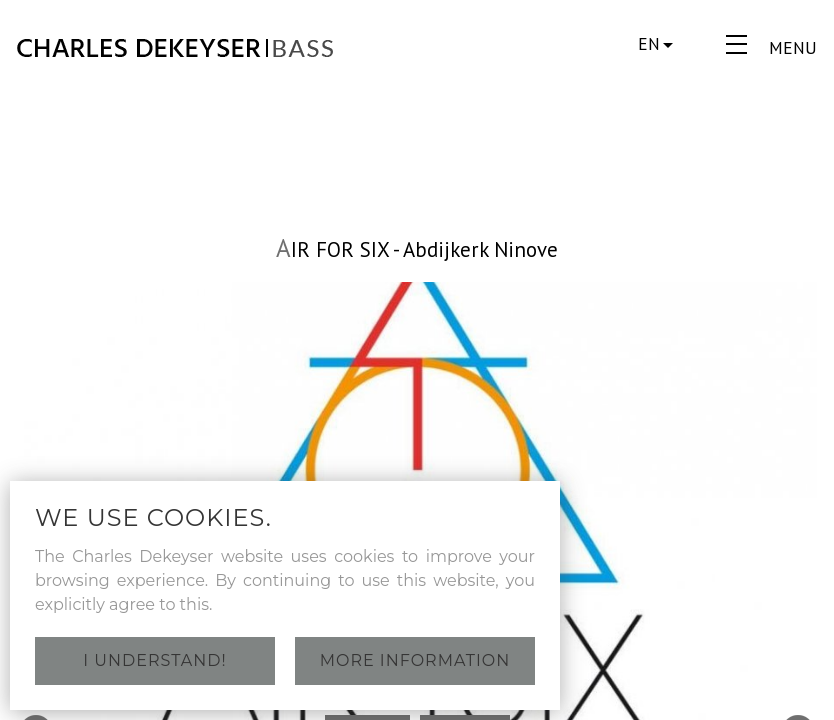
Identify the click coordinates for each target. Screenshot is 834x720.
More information (415, 660)
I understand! (154, 660)
